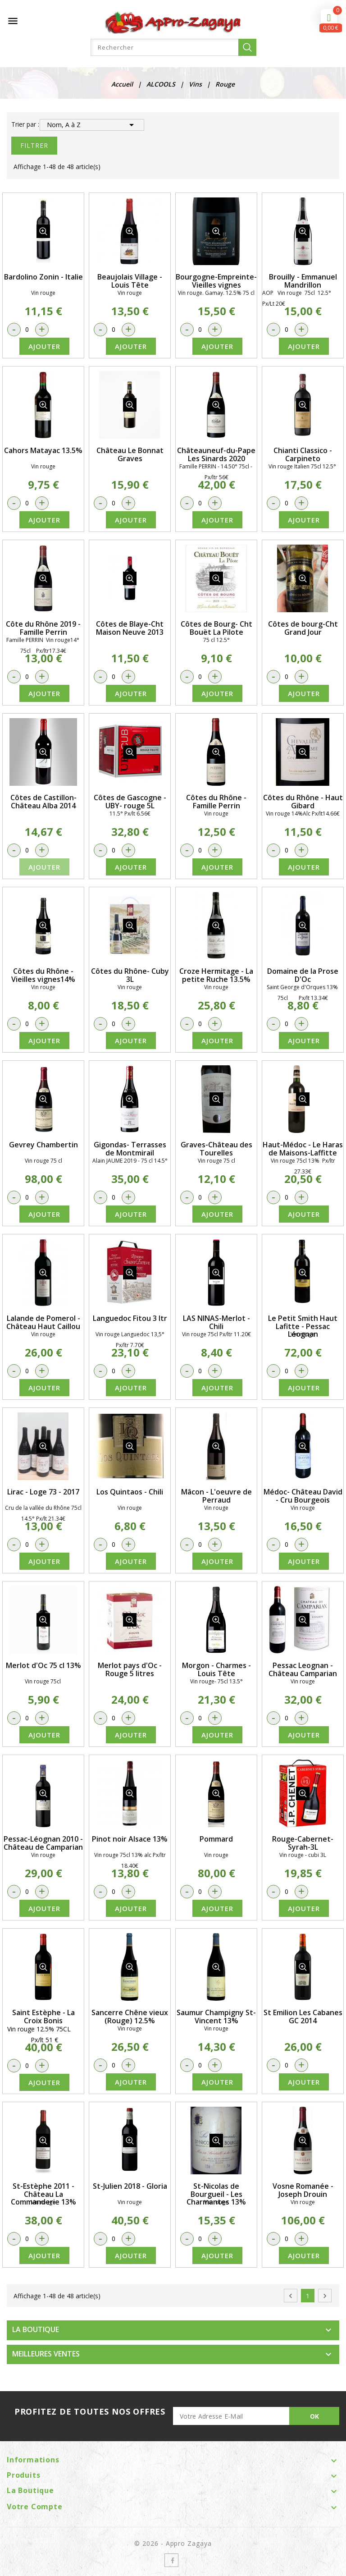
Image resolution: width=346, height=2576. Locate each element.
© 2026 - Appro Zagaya (173, 2543)
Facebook (171, 2560)
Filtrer (34, 145)
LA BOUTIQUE (35, 2329)
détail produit (43, 231)
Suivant (325, 2295)
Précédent (290, 2295)
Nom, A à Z (92, 124)
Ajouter (44, 346)
